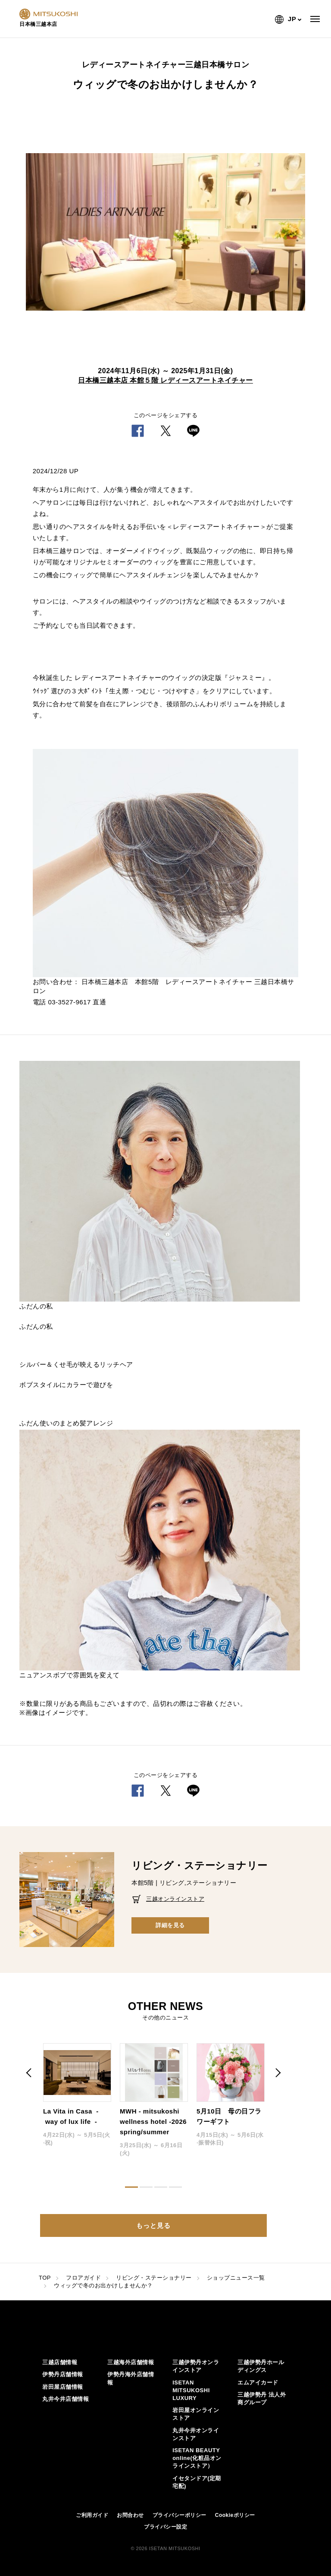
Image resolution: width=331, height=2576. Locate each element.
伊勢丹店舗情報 (62, 2374)
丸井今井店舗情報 (65, 2399)
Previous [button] (30, 2072)
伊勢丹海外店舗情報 (130, 2378)
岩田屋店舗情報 (62, 2387)
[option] (165, 232)
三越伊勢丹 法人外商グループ (261, 2398)
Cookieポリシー (235, 2515)
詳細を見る (170, 1925)
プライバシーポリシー (179, 2515)
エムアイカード (257, 2382)
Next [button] (277, 2072)
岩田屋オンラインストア (195, 2414)
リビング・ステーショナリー (154, 2277)
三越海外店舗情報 (130, 2362)
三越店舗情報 (59, 2362)
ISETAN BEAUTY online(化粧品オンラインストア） (197, 2458)
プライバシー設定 (165, 2527)
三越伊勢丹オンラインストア (195, 2366)
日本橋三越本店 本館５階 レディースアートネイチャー (165, 380)
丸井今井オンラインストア (195, 2434)
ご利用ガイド (92, 2515)
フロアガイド (83, 2277)
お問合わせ (130, 2515)
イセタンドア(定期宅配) (196, 2482)
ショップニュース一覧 (236, 2277)
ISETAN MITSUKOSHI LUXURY (191, 2390)
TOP (45, 2277)
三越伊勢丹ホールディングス (260, 2366)
